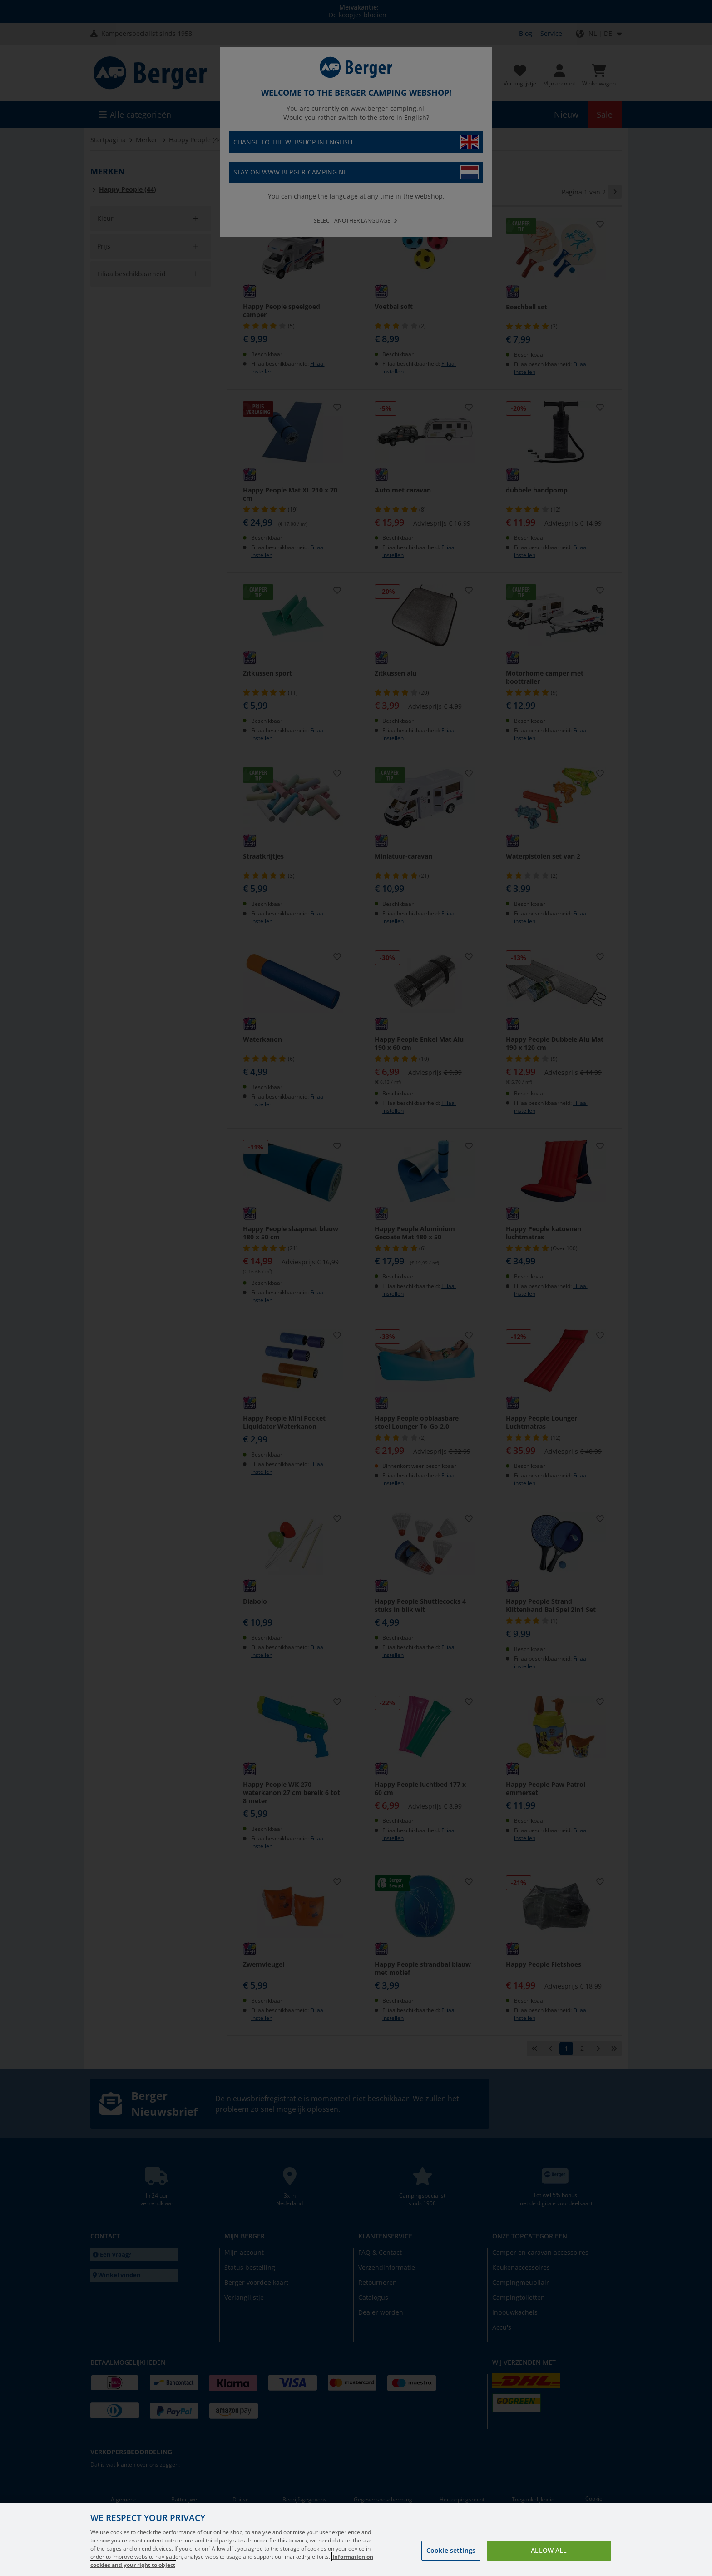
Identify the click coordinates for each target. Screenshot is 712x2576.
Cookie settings (450, 2550)
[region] (356, 2539)
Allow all (549, 2550)
